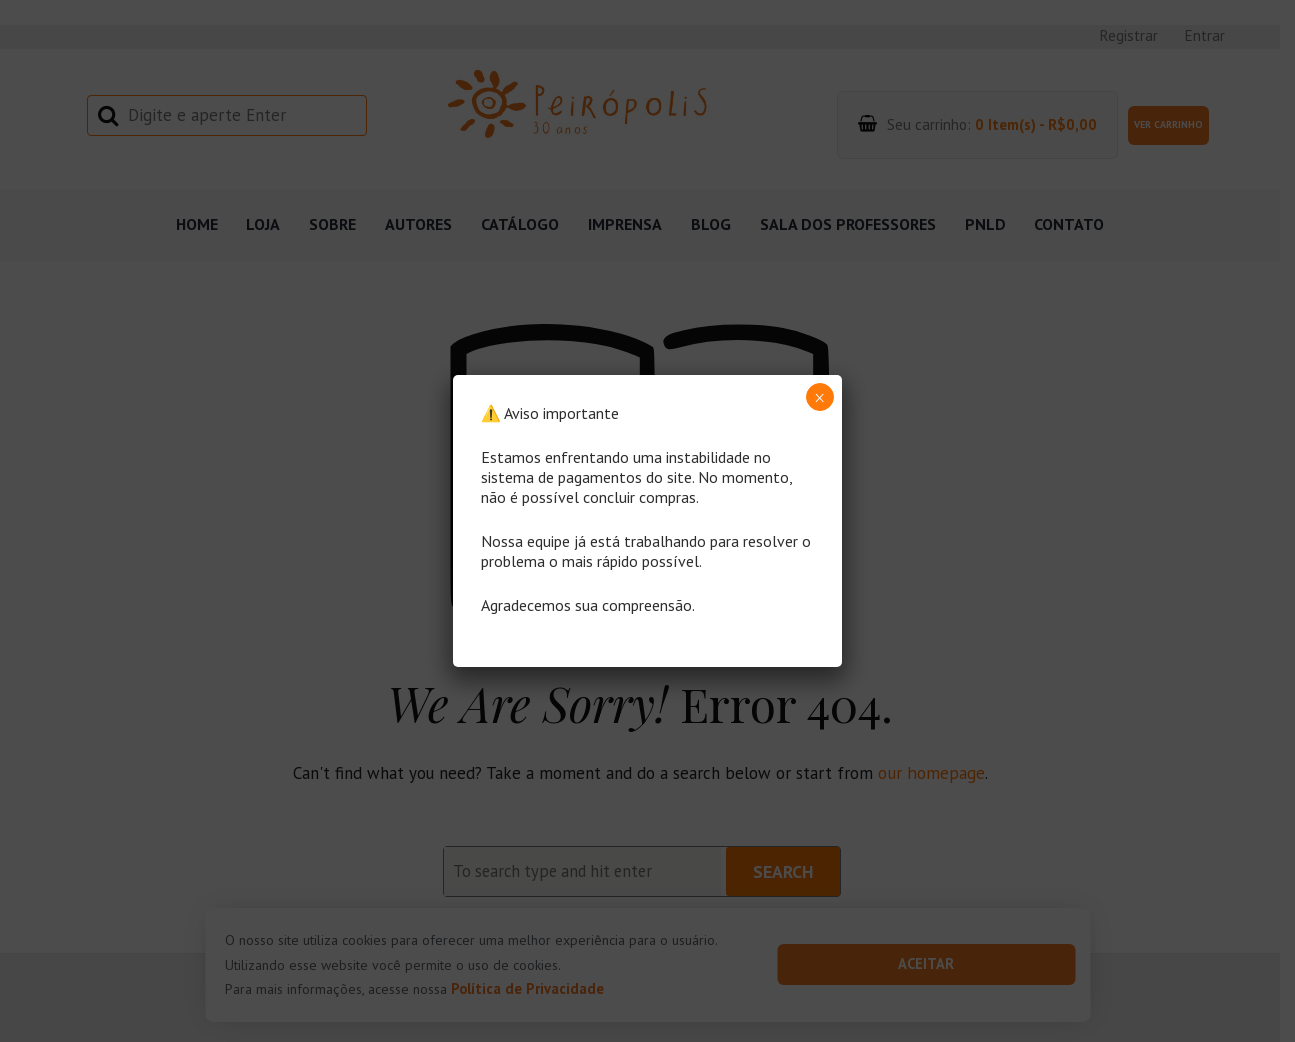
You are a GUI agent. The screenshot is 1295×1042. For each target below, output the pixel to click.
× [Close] (819, 398)
